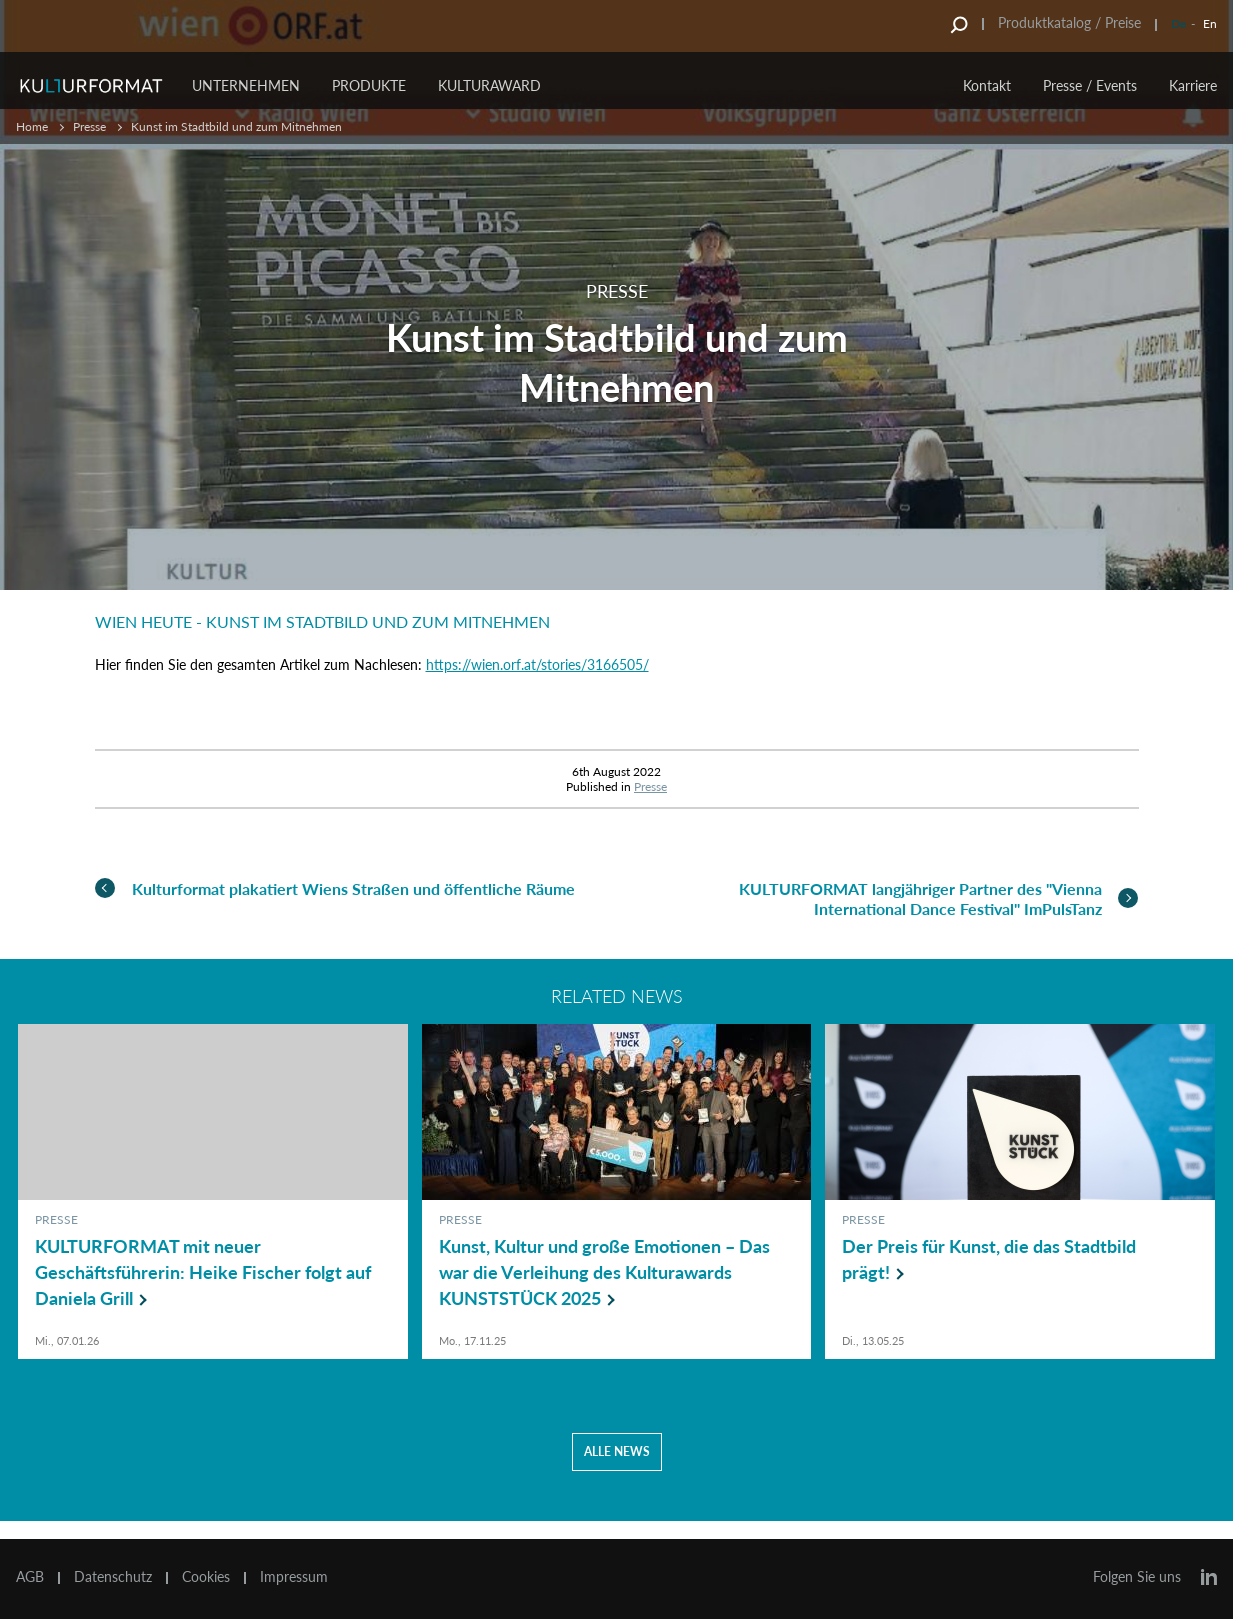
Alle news (617, 1469)
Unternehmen (246, 85)
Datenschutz (113, 1577)
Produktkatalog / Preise (1069, 22)
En (1210, 23)
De (1178, 23)
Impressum (294, 1577)
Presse (89, 126)
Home (32, 126)
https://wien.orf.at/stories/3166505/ (537, 664)
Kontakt (987, 85)
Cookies (206, 1577)
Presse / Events (1090, 85)
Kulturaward (489, 85)
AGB (30, 1577)
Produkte (369, 85)
